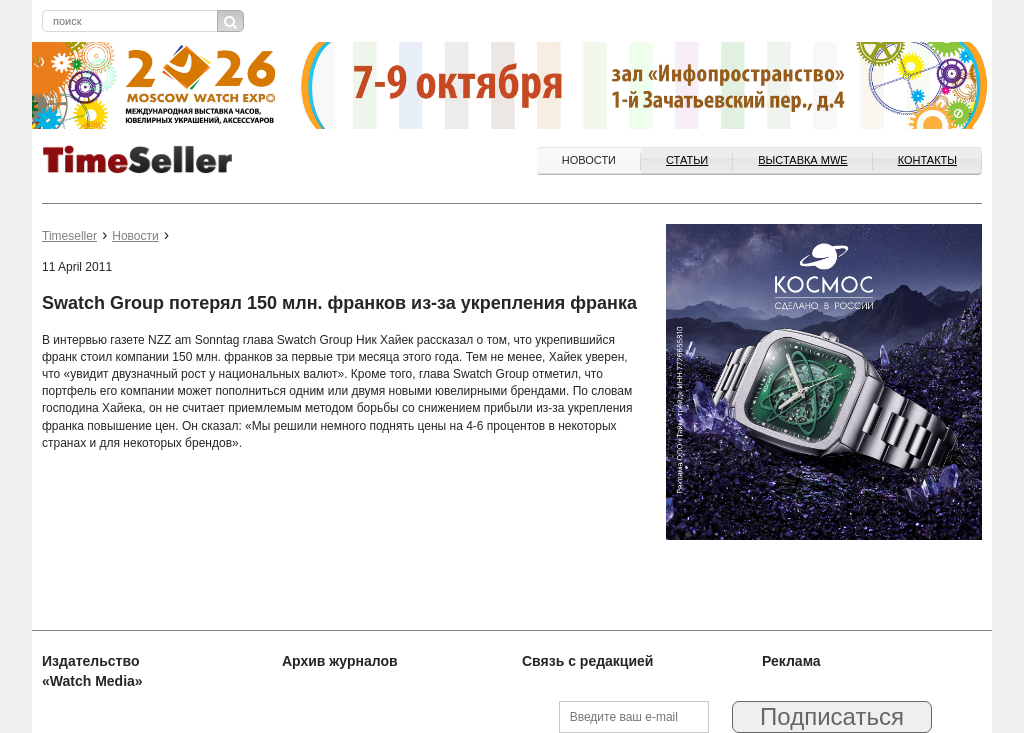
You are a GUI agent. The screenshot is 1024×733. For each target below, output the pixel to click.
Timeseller (69, 236)
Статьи (687, 160)
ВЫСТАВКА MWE (802, 160)
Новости (589, 160)
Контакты (927, 160)
